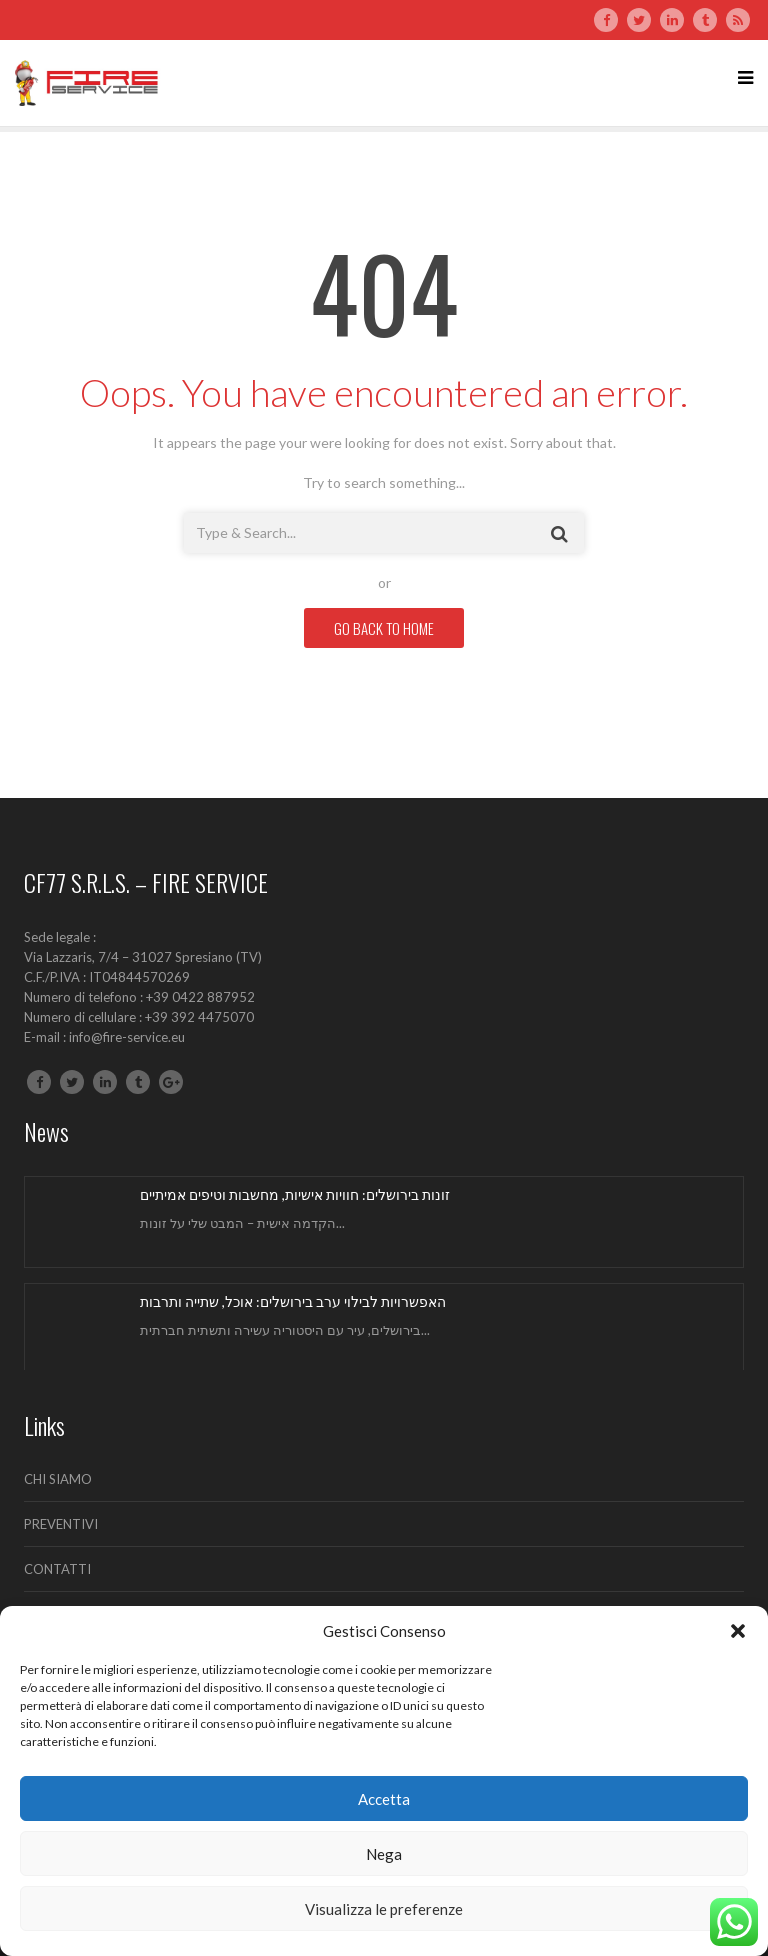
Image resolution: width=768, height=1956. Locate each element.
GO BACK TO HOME (384, 628)
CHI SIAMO (58, 1479)
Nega (384, 1854)
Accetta (384, 1799)
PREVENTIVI (61, 1524)
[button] (738, 1631)
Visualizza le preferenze (384, 1909)
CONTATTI (57, 1569)
